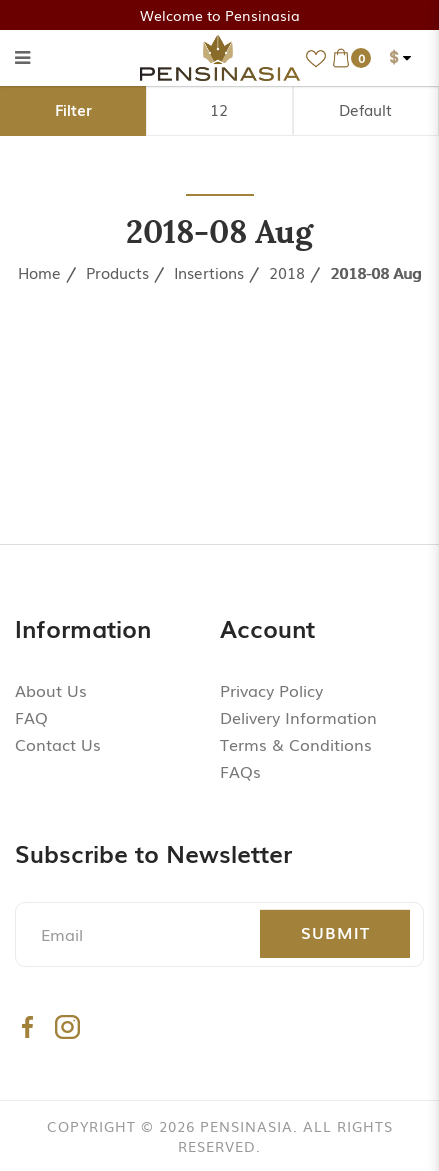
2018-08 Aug (375, 272)
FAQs (240, 771)
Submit (335, 932)
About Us (51, 690)
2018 (287, 272)
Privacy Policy (271, 690)
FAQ (31, 717)
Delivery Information (298, 717)
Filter (73, 109)
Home (39, 272)
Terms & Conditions (296, 744)
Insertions (209, 272)
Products (117, 272)
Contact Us (58, 744)
